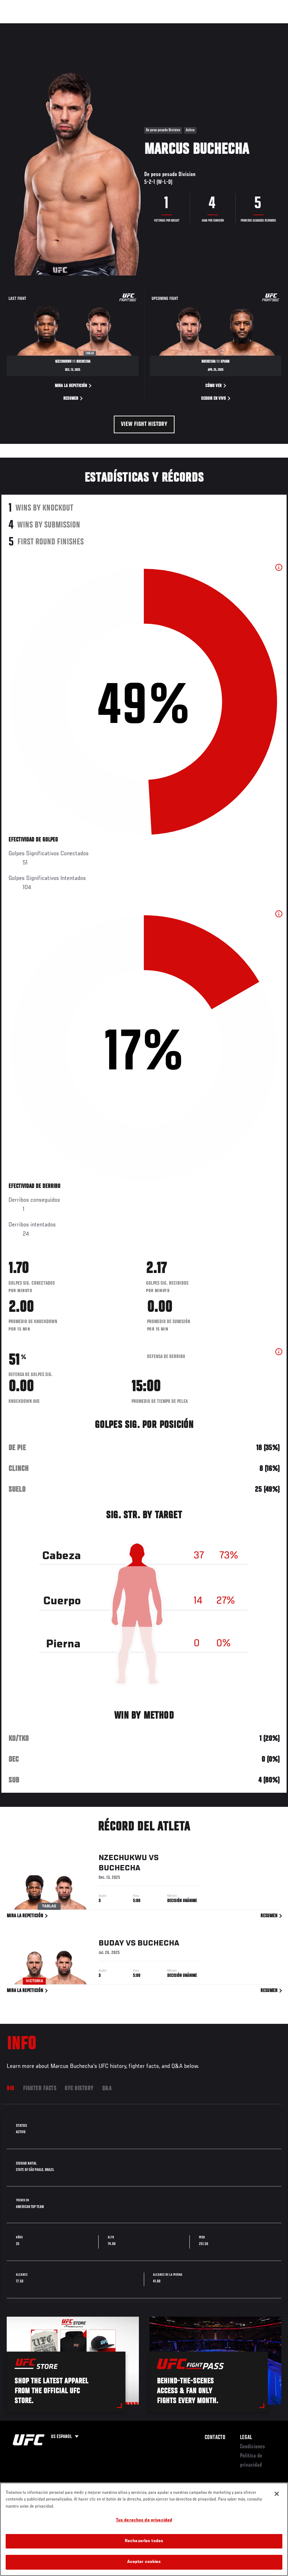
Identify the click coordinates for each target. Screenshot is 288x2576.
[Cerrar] (276, 2494)
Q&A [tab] (107, 2089)
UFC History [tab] (79, 2089)
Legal (246, 2438)
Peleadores (85, 27)
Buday (111, 1943)
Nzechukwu (123, 1858)
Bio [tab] (10, 2089)
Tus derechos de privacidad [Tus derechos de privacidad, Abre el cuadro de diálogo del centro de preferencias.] (144, 2520)
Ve (215, 27)
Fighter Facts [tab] (40, 2089)
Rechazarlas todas (144, 2541)
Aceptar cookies (144, 2562)
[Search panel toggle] (265, 27)
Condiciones (252, 2447)
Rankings (51, 27)
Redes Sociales (185, 27)
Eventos (20, 27)
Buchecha (119, 1868)
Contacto (215, 2438)
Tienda (247, 27)
